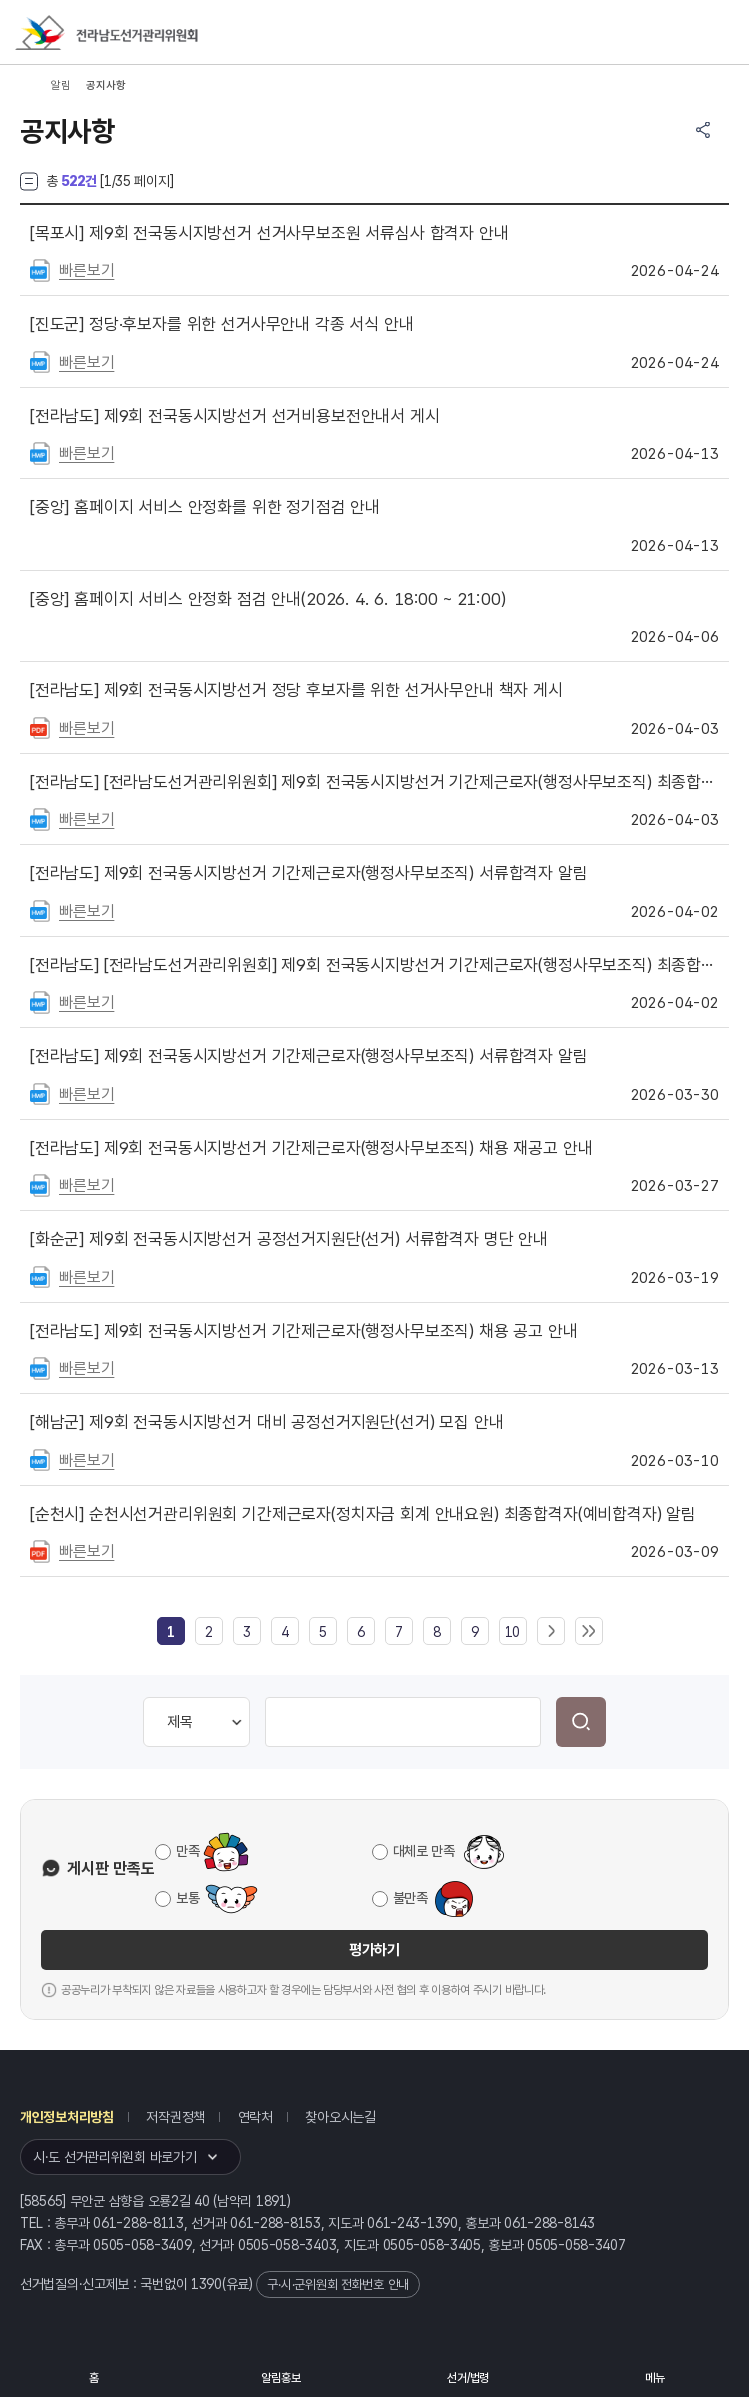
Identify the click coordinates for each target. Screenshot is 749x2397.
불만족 (410, 1898)
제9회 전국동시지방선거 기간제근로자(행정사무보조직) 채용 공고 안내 (304, 1331)
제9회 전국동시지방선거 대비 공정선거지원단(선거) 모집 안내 (266, 1422)
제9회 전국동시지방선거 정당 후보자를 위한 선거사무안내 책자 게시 (296, 690)
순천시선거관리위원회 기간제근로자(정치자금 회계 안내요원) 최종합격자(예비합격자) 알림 (363, 1514)
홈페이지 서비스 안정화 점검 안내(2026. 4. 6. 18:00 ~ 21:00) (268, 599)
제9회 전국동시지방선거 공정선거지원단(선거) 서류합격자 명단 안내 (289, 1239)
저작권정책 (175, 2117)
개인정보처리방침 (67, 2117)
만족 (187, 1851)
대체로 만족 (424, 1851)
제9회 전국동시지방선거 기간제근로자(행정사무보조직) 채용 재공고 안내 (311, 1148)
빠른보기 (86, 270)
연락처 (255, 2117)
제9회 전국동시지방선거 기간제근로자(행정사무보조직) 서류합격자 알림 (309, 873)
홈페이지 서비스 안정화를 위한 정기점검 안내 (205, 507)
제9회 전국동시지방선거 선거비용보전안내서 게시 (235, 416)
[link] (171, 1632)
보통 (187, 1898)
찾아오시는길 (340, 2117)
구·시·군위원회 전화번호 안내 (338, 2284)
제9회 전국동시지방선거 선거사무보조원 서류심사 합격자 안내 (269, 233)
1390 (206, 2284)
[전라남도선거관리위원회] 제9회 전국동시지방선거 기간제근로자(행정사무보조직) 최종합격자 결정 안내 (374, 782)
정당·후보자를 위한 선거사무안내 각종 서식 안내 (222, 324)
